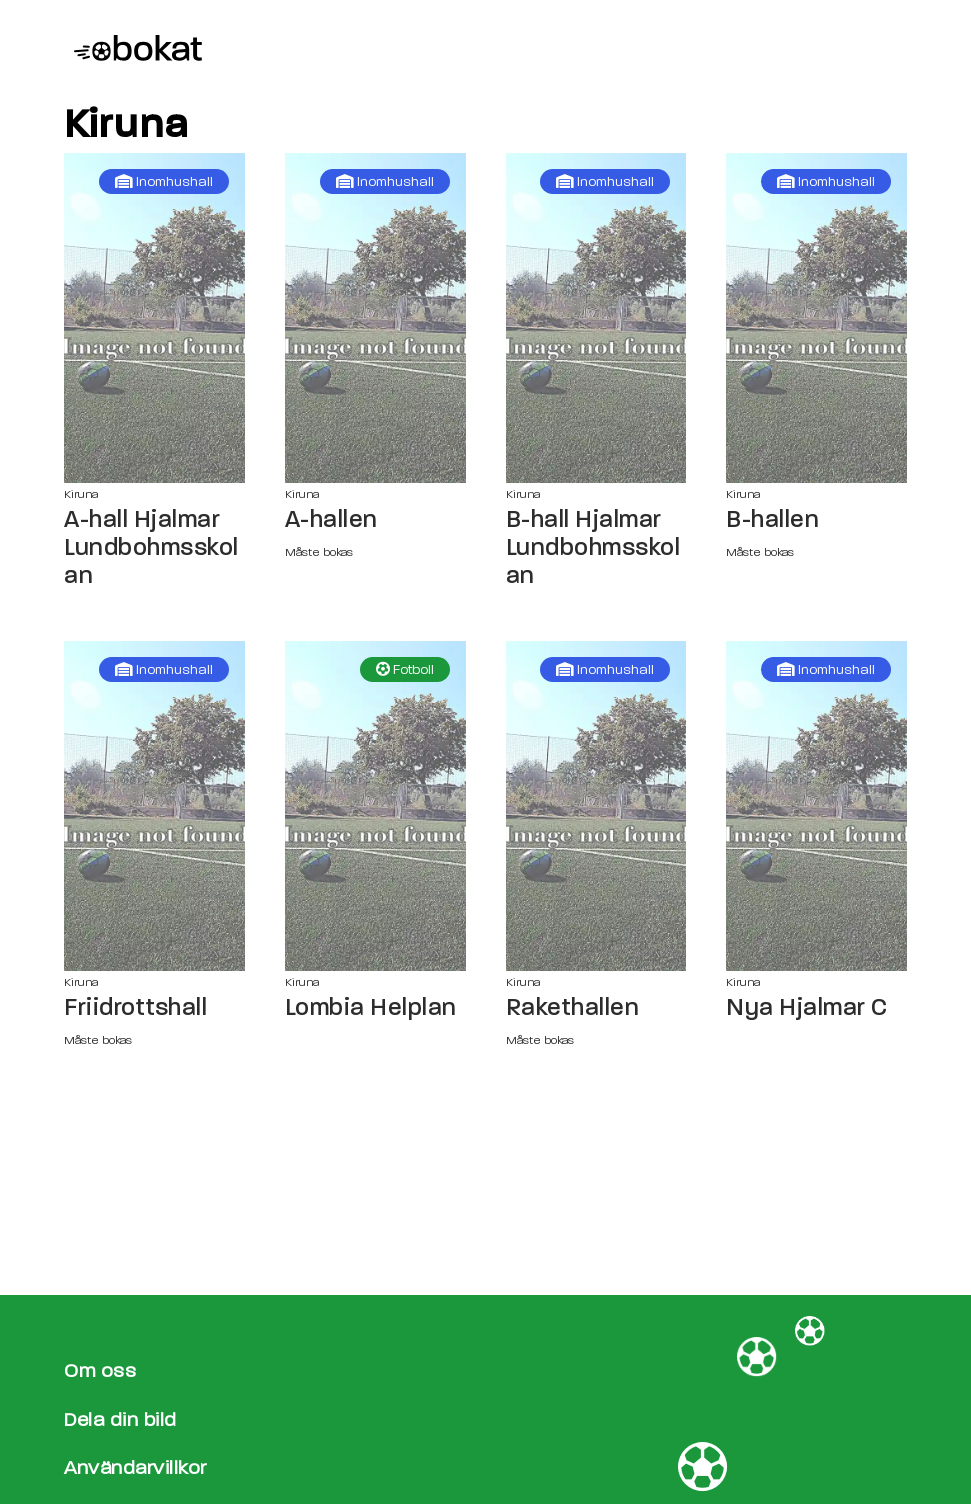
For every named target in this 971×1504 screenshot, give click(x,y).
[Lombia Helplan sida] (375, 806)
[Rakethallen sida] (596, 806)
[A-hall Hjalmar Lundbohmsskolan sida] (154, 318)
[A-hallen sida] (375, 318)
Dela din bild (120, 1419)
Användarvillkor (135, 1467)
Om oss (100, 1370)
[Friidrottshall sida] (154, 806)
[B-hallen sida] (816, 318)
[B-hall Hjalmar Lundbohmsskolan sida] (596, 318)
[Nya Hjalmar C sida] (816, 806)
